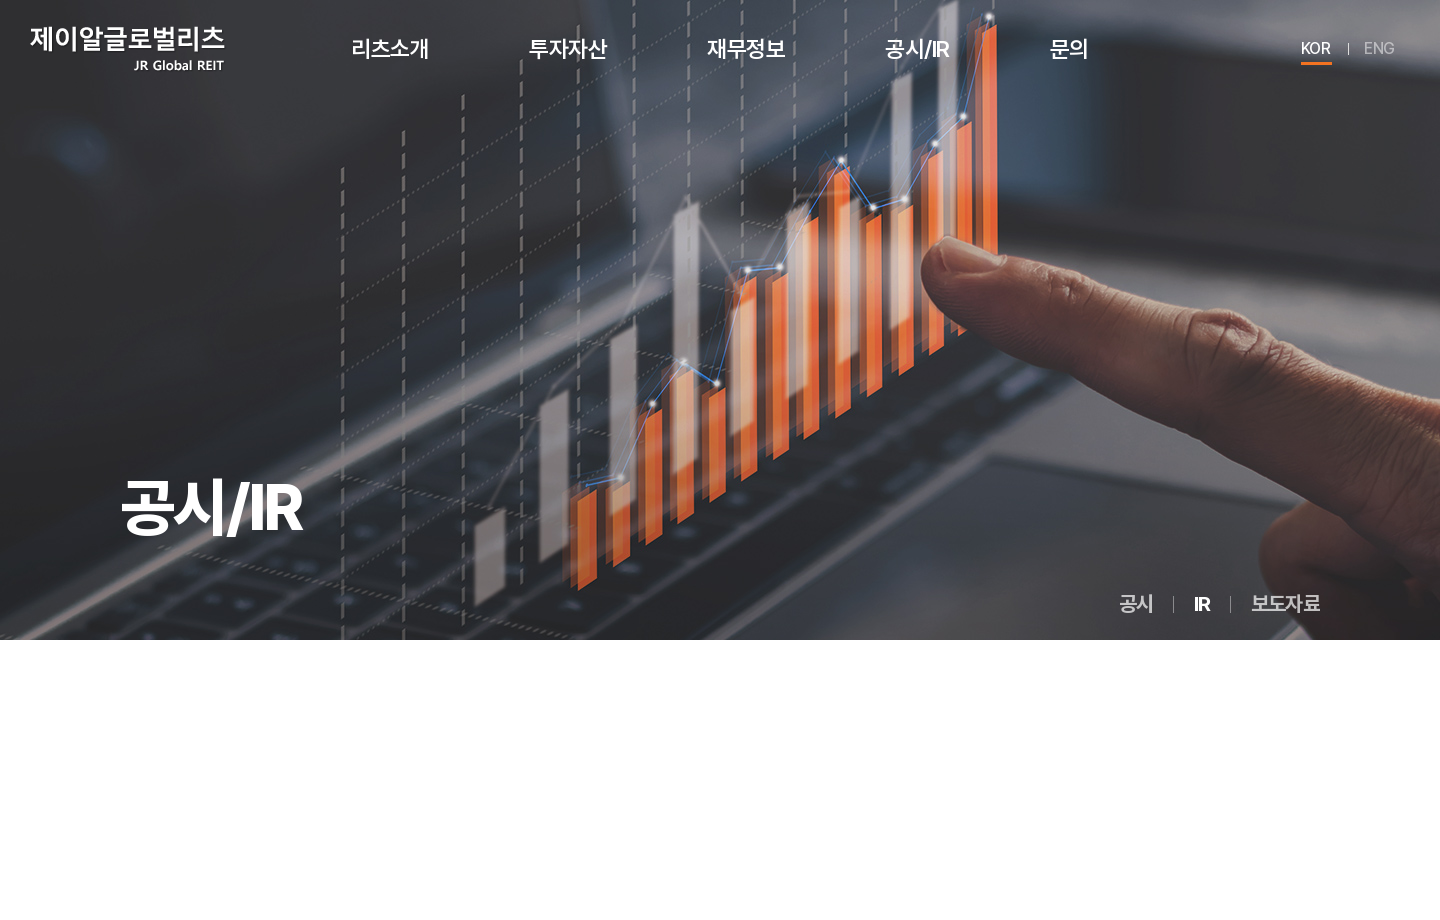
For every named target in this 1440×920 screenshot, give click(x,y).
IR (1202, 603)
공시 (1136, 603)
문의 (1069, 48)
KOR (1316, 48)
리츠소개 (390, 48)
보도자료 (1285, 603)
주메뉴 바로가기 (0, 0)
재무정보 (746, 48)
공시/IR (917, 48)
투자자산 (568, 48)
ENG (1379, 48)
